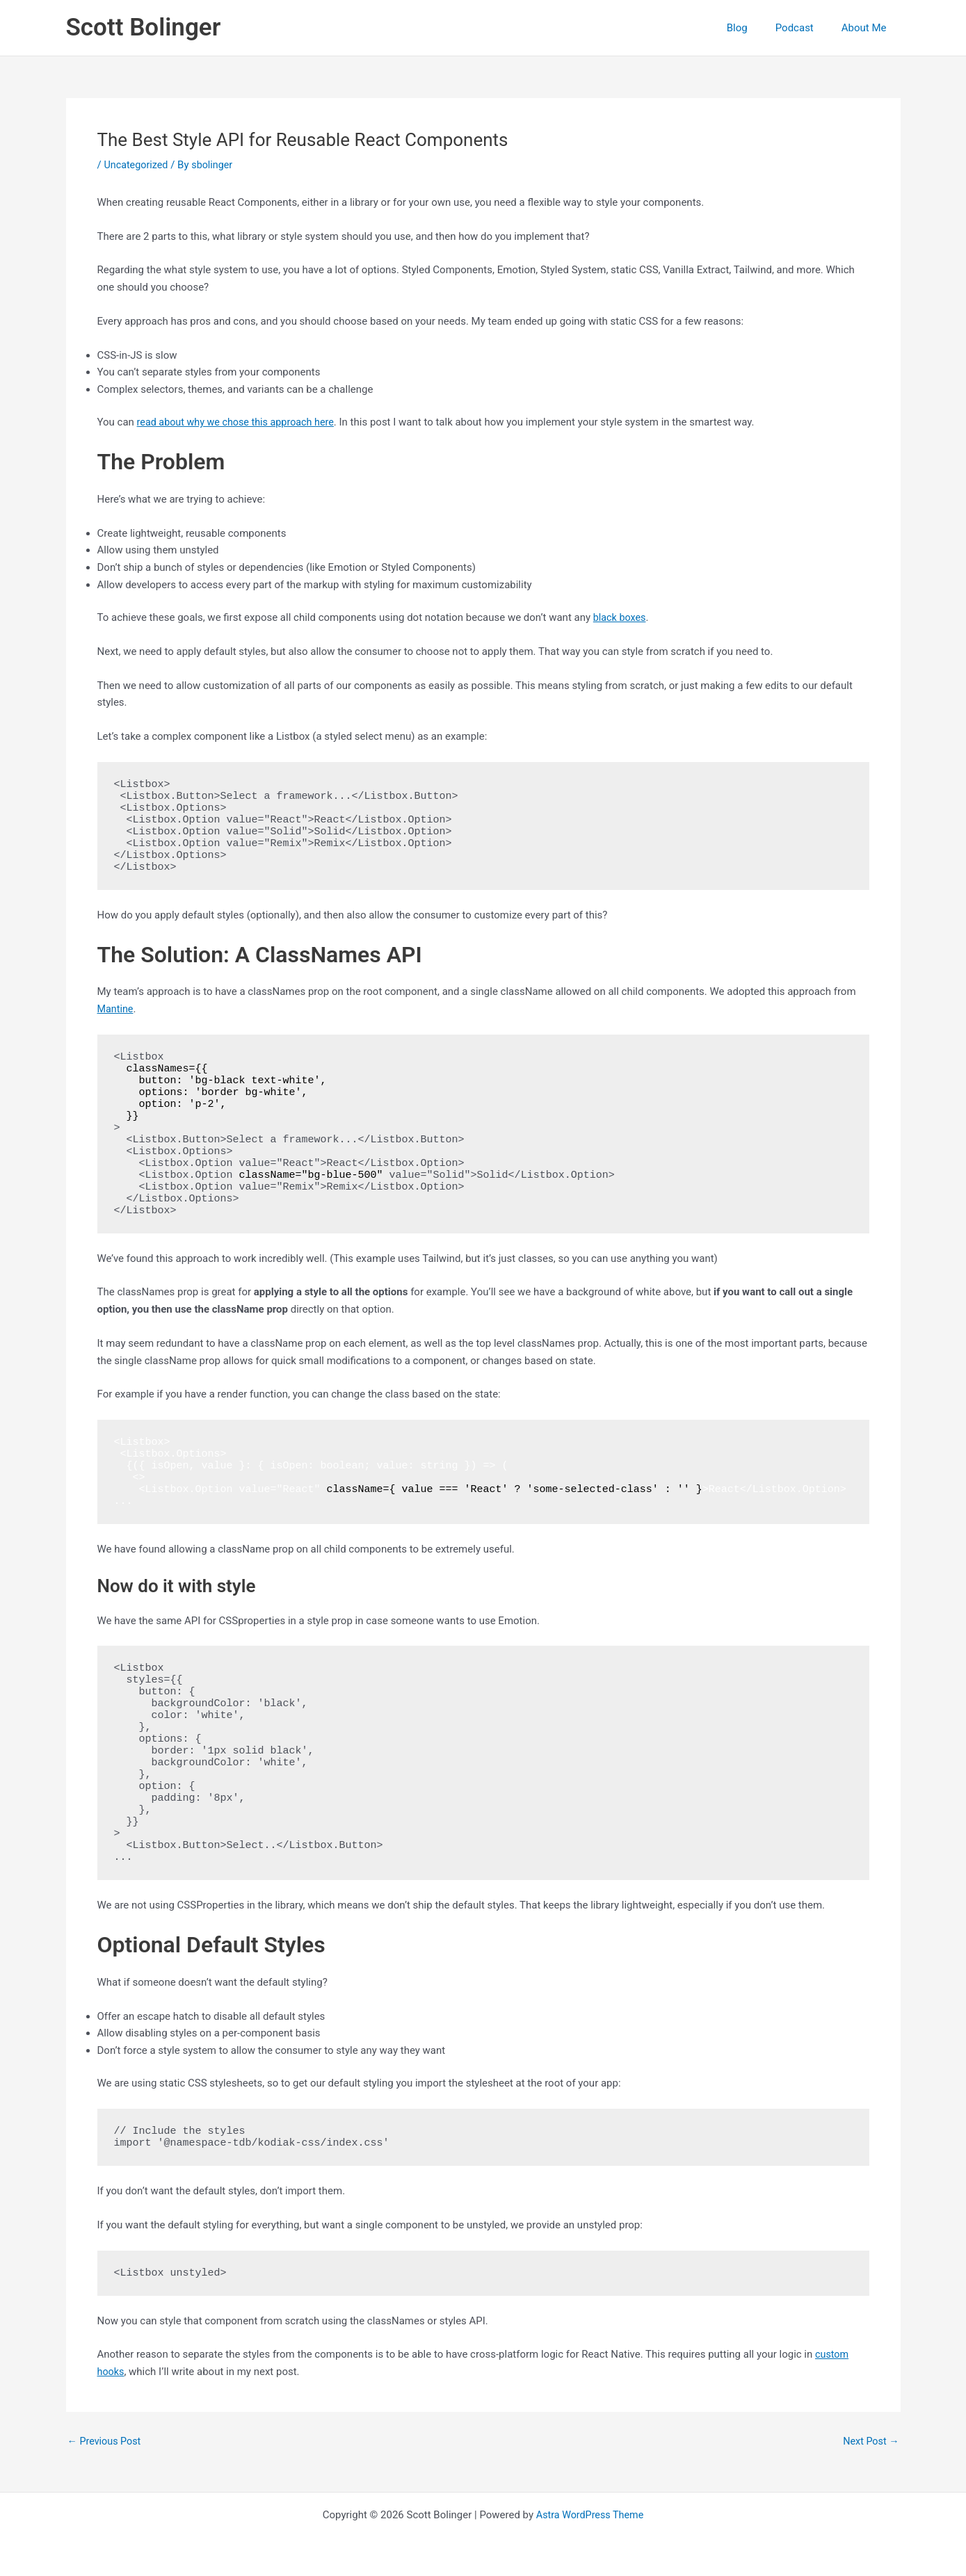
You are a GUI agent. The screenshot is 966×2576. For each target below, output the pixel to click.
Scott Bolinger (143, 27)
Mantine (116, 1009)
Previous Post (106, 2441)
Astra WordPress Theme (589, 2515)
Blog (754, 28)
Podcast (805, 28)
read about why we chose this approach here (240, 422)
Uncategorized (137, 165)
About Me (867, 28)
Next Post (869, 2441)
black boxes (620, 617)
